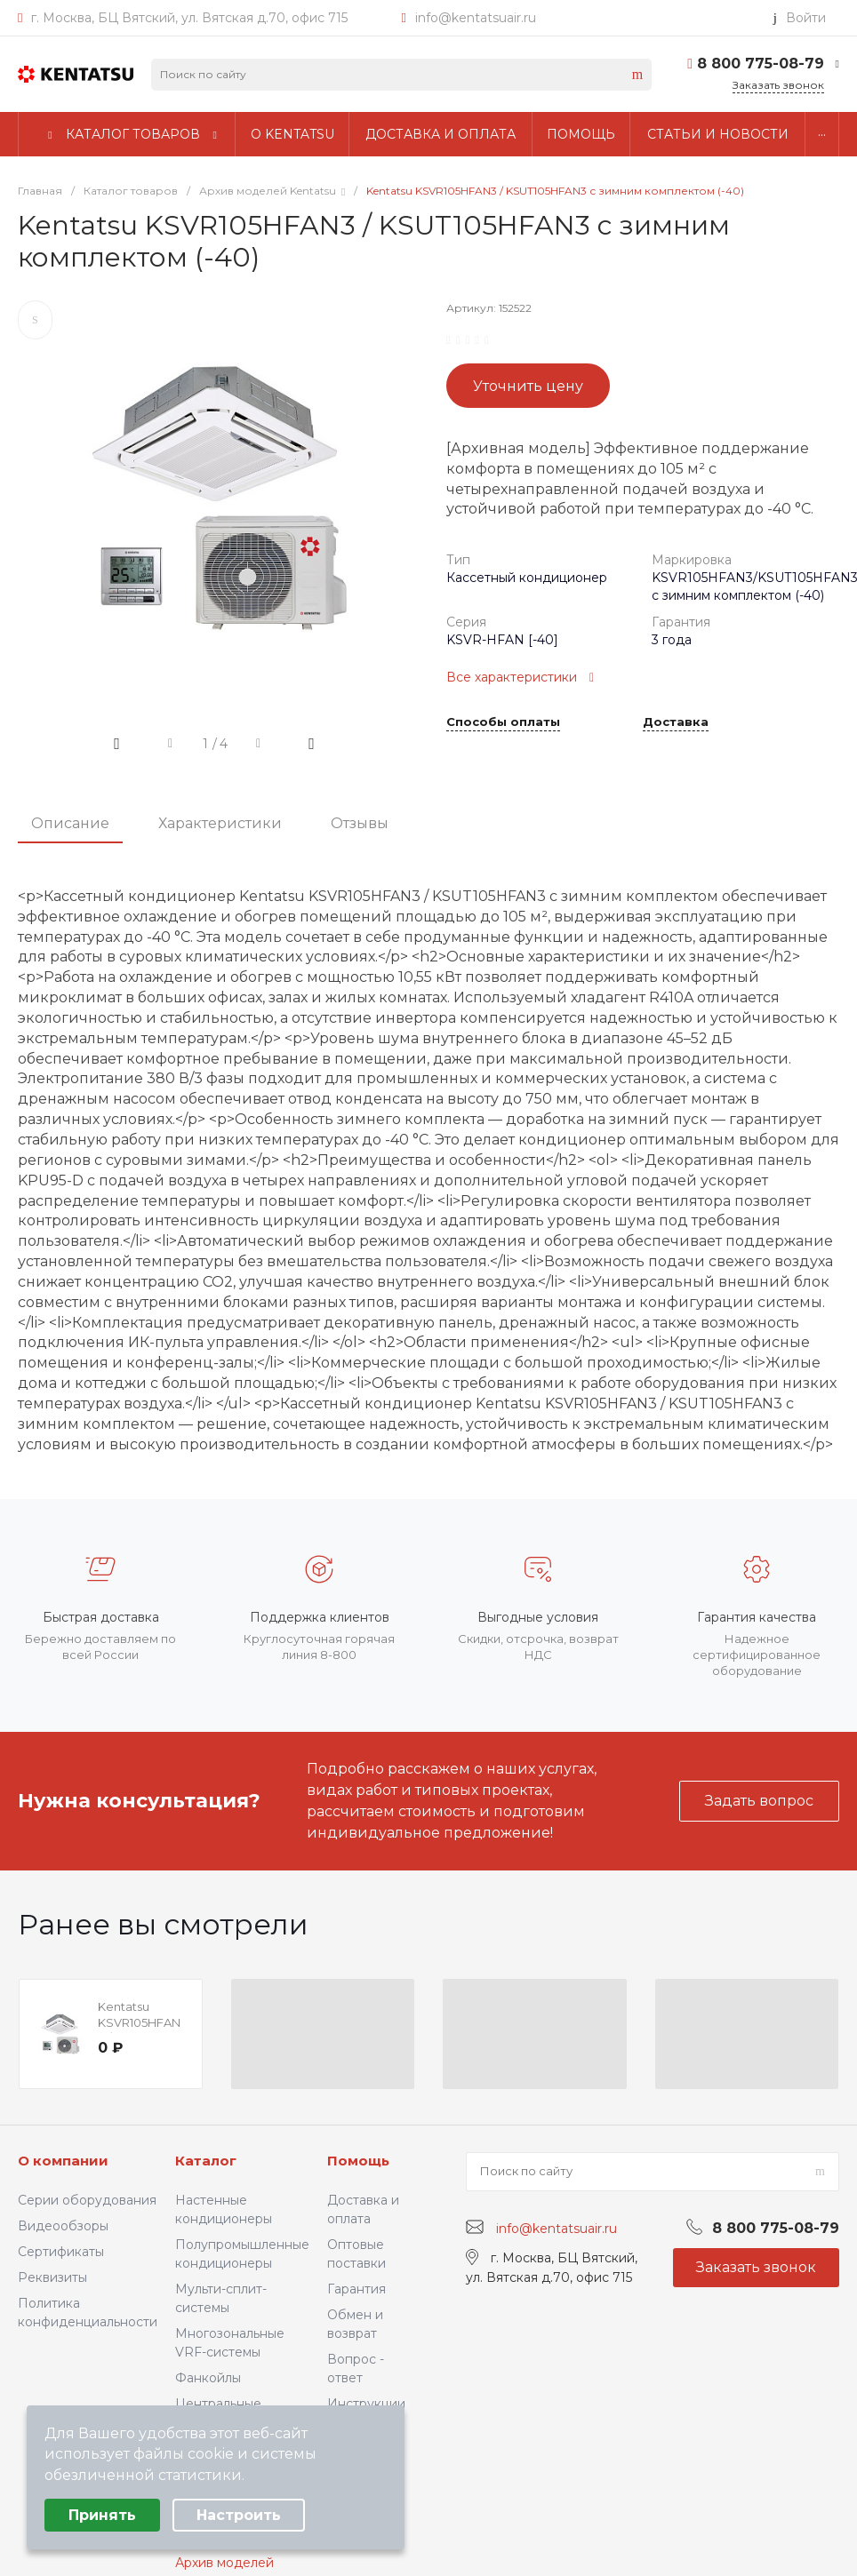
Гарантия (356, 2289)
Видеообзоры (63, 2226)
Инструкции (366, 2404)
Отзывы (359, 823)
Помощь (358, 2160)
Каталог (205, 2160)
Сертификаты (61, 2252)
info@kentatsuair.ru (475, 18)
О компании (63, 2160)
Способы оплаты (503, 722)
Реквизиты (52, 2277)
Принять (102, 2515)
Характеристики (220, 823)
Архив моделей (224, 2563)
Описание (70, 823)
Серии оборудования (87, 2200)
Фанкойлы (208, 2378)
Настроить (238, 2515)
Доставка (676, 722)
